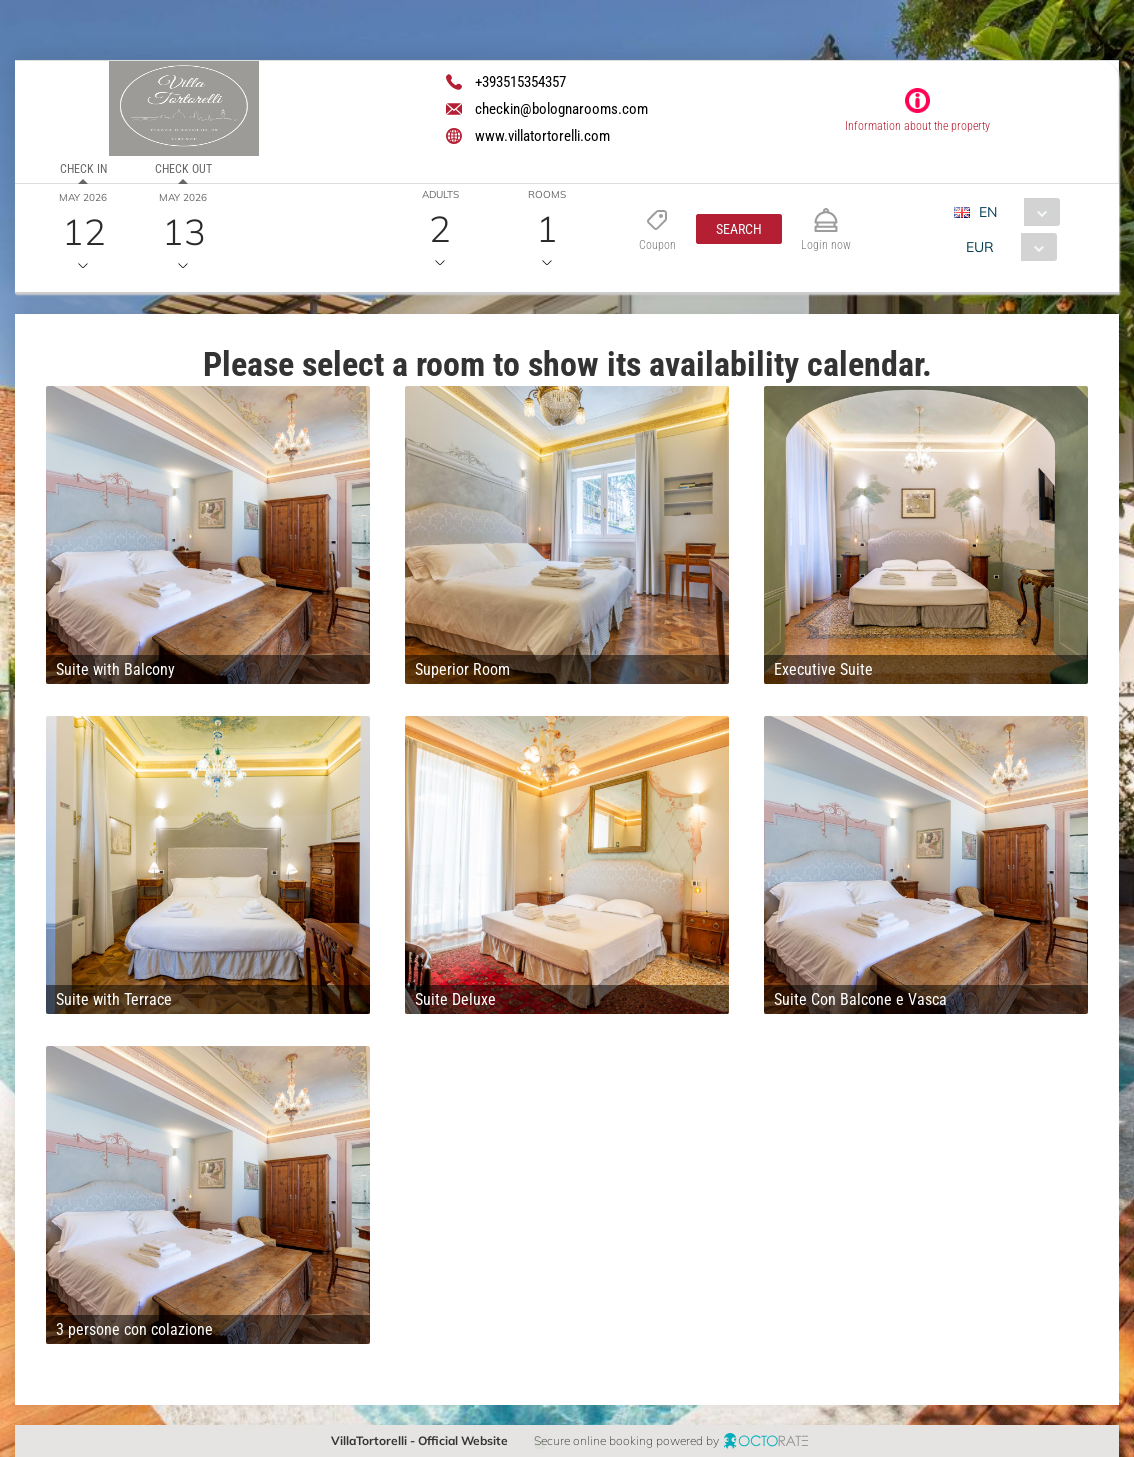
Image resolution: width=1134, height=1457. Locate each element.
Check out (183, 169)
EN (988, 212)
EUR (980, 247)
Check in (83, 169)
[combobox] (1014, 212)
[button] (739, 229)
